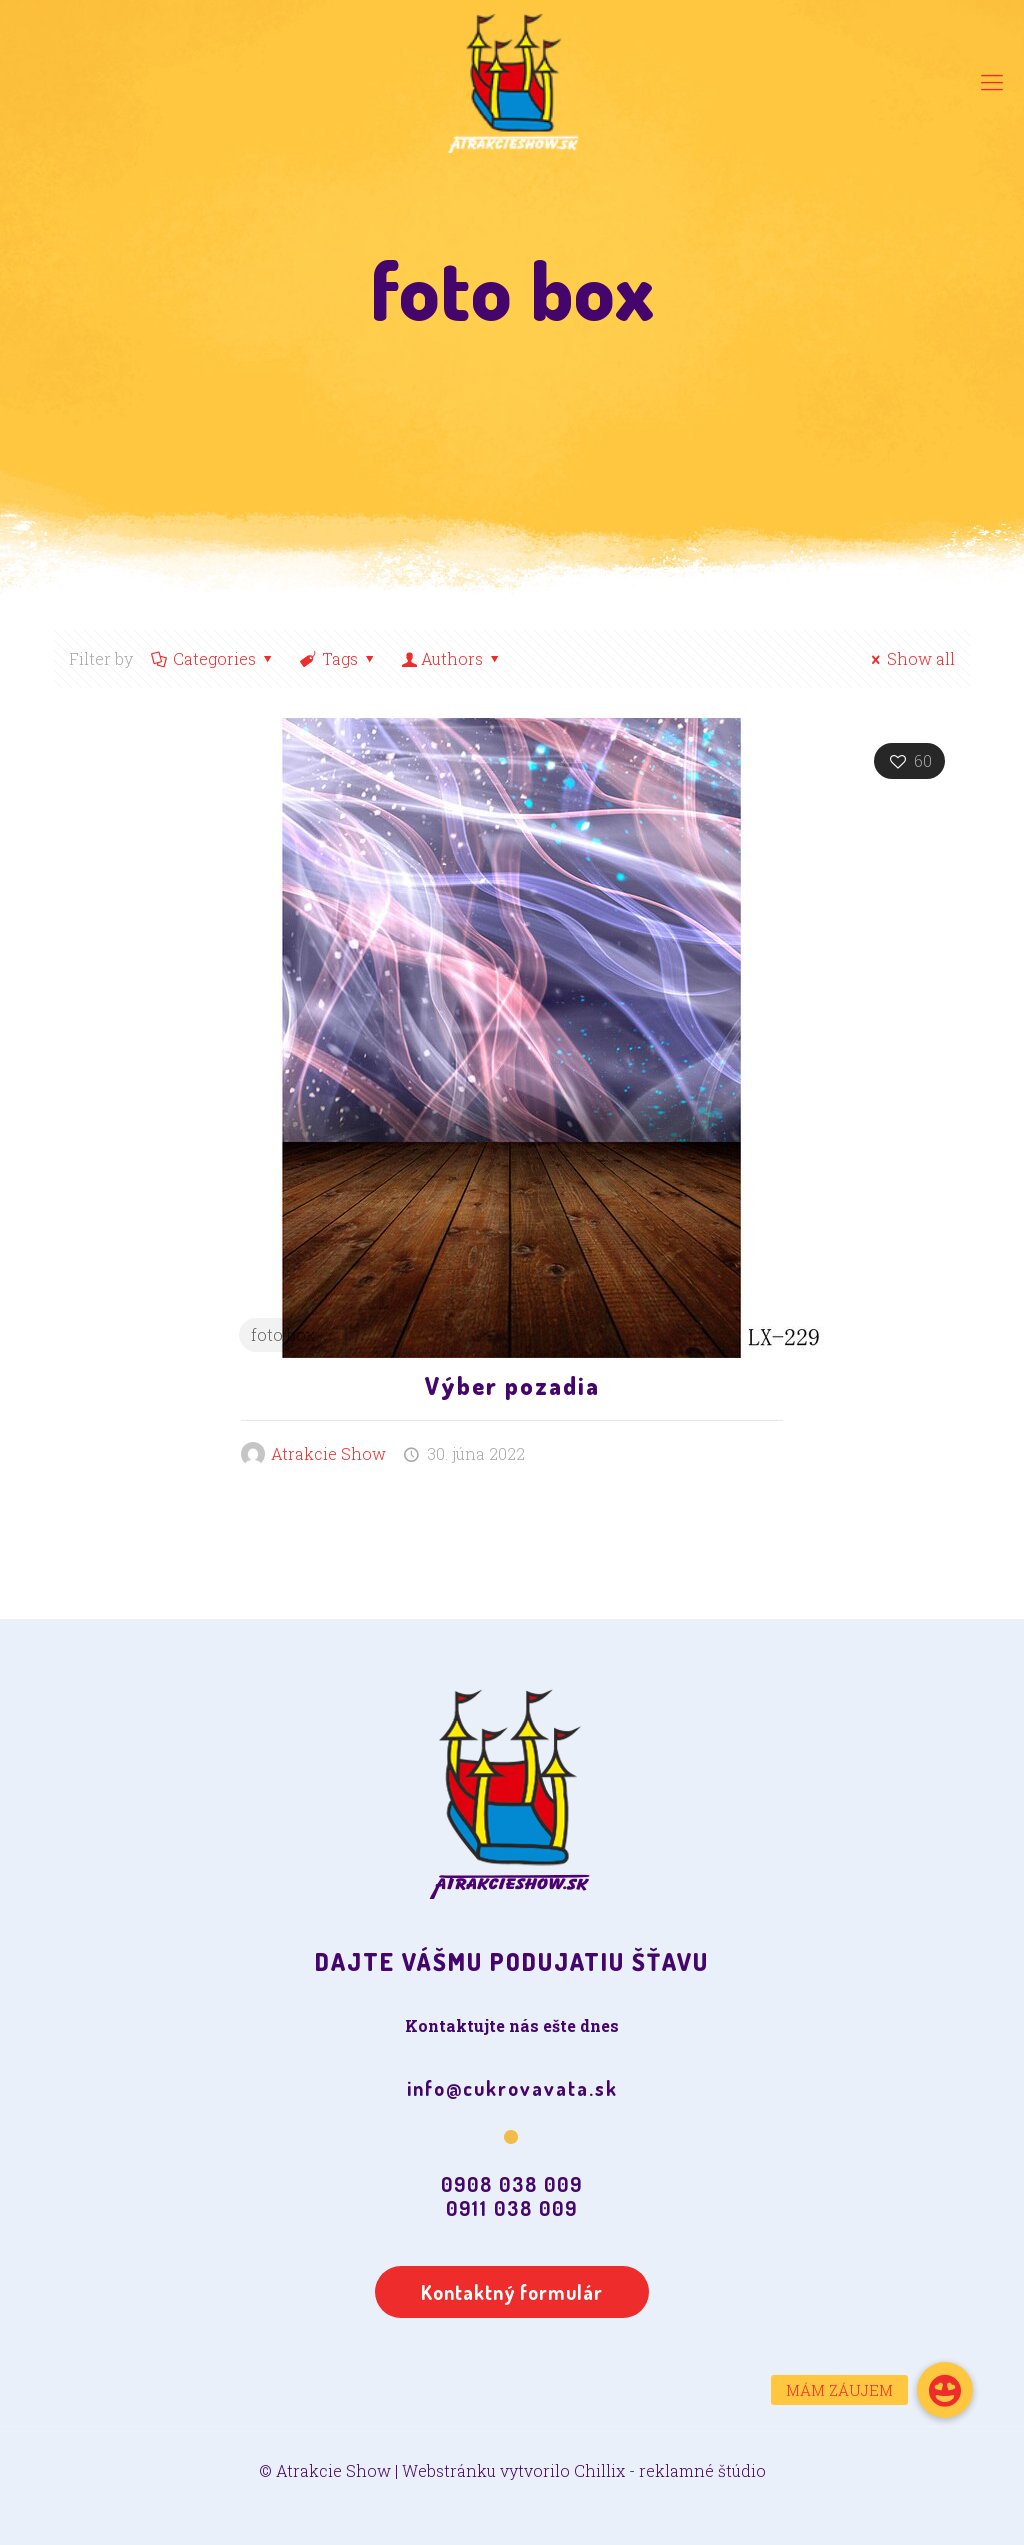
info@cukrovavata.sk (512, 2088)
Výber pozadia (512, 1385)
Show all (910, 658)
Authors (452, 658)
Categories (213, 658)
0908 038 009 (512, 2184)
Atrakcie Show (328, 1453)
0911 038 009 (512, 2208)
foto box (283, 1334)
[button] (945, 2390)
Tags (339, 658)
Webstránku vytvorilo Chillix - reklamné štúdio (584, 2470)
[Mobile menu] (992, 82)
